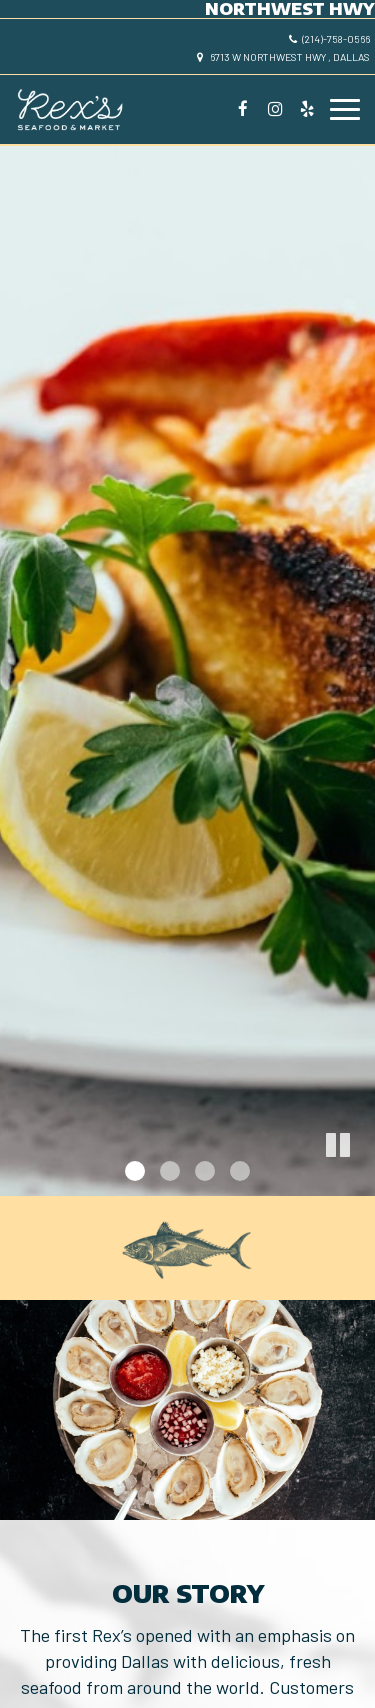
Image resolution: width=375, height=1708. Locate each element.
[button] (360, 1181)
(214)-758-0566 (329, 39)
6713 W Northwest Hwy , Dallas (283, 57)
